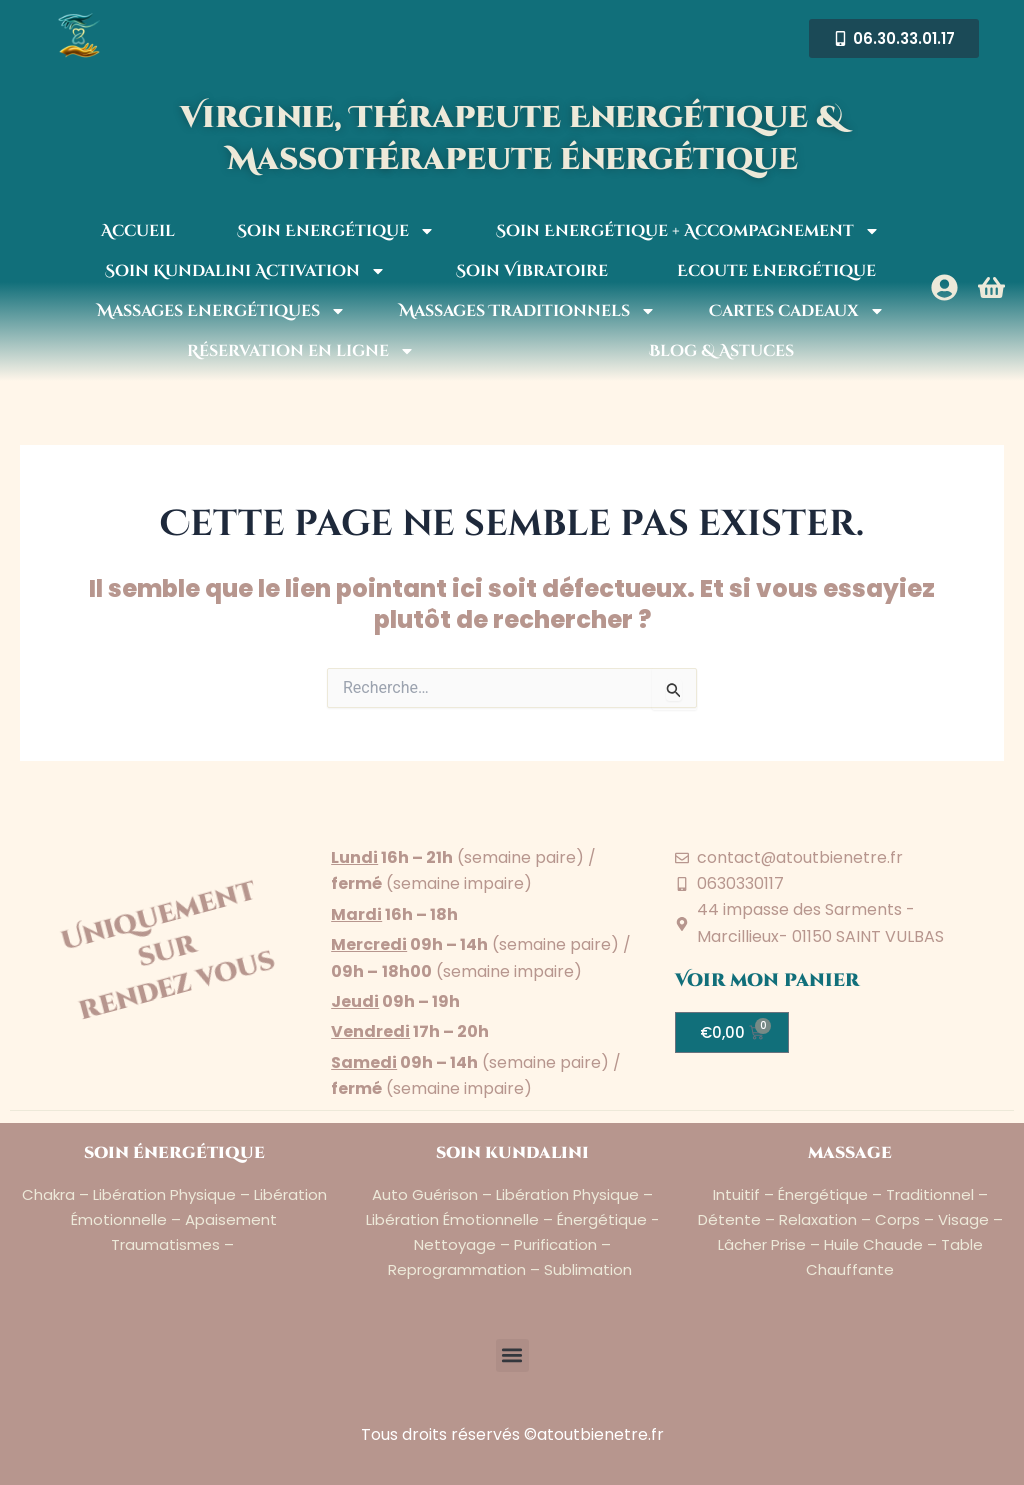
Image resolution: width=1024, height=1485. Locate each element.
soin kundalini (512, 1153)
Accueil (138, 231)
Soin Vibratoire (532, 271)
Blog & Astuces (721, 351)
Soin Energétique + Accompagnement (688, 231)
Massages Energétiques (221, 311)
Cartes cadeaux (797, 311)
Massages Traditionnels (527, 311)
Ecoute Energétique (776, 271)
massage (850, 1153)
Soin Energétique (336, 231)
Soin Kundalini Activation (245, 271)
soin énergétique (174, 1153)
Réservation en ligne (301, 351)
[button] (512, 1354)
